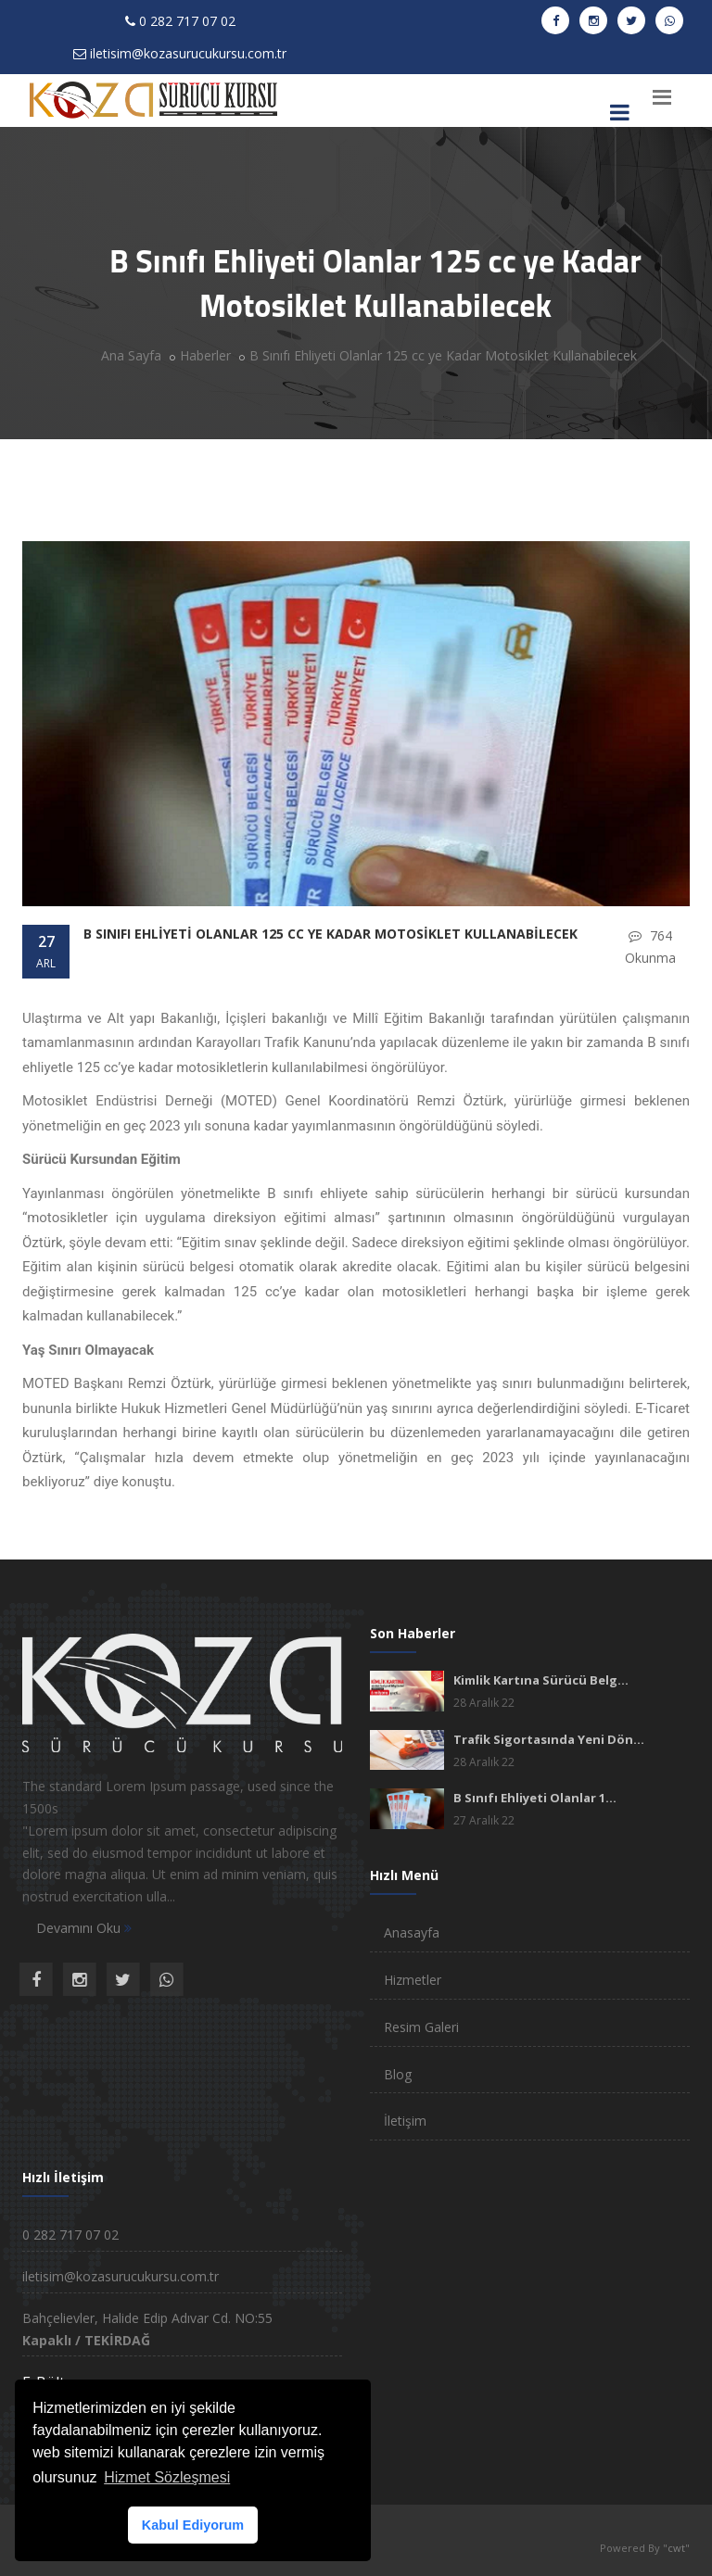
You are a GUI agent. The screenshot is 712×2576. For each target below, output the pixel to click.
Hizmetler (412, 1980)
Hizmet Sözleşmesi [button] (167, 2477)
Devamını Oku (84, 1928)
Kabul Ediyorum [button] (193, 2525)
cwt (676, 2548)
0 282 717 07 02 (187, 21)
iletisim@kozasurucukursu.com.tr (188, 53)
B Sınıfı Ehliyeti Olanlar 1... (535, 1797)
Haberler (205, 355)
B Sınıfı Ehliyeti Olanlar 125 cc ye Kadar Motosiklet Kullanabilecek (443, 355)
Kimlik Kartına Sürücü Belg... (541, 1680)
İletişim (405, 2120)
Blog (398, 2074)
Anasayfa (411, 1932)
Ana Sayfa (131, 355)
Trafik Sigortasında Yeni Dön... (548, 1739)
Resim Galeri (421, 2027)
